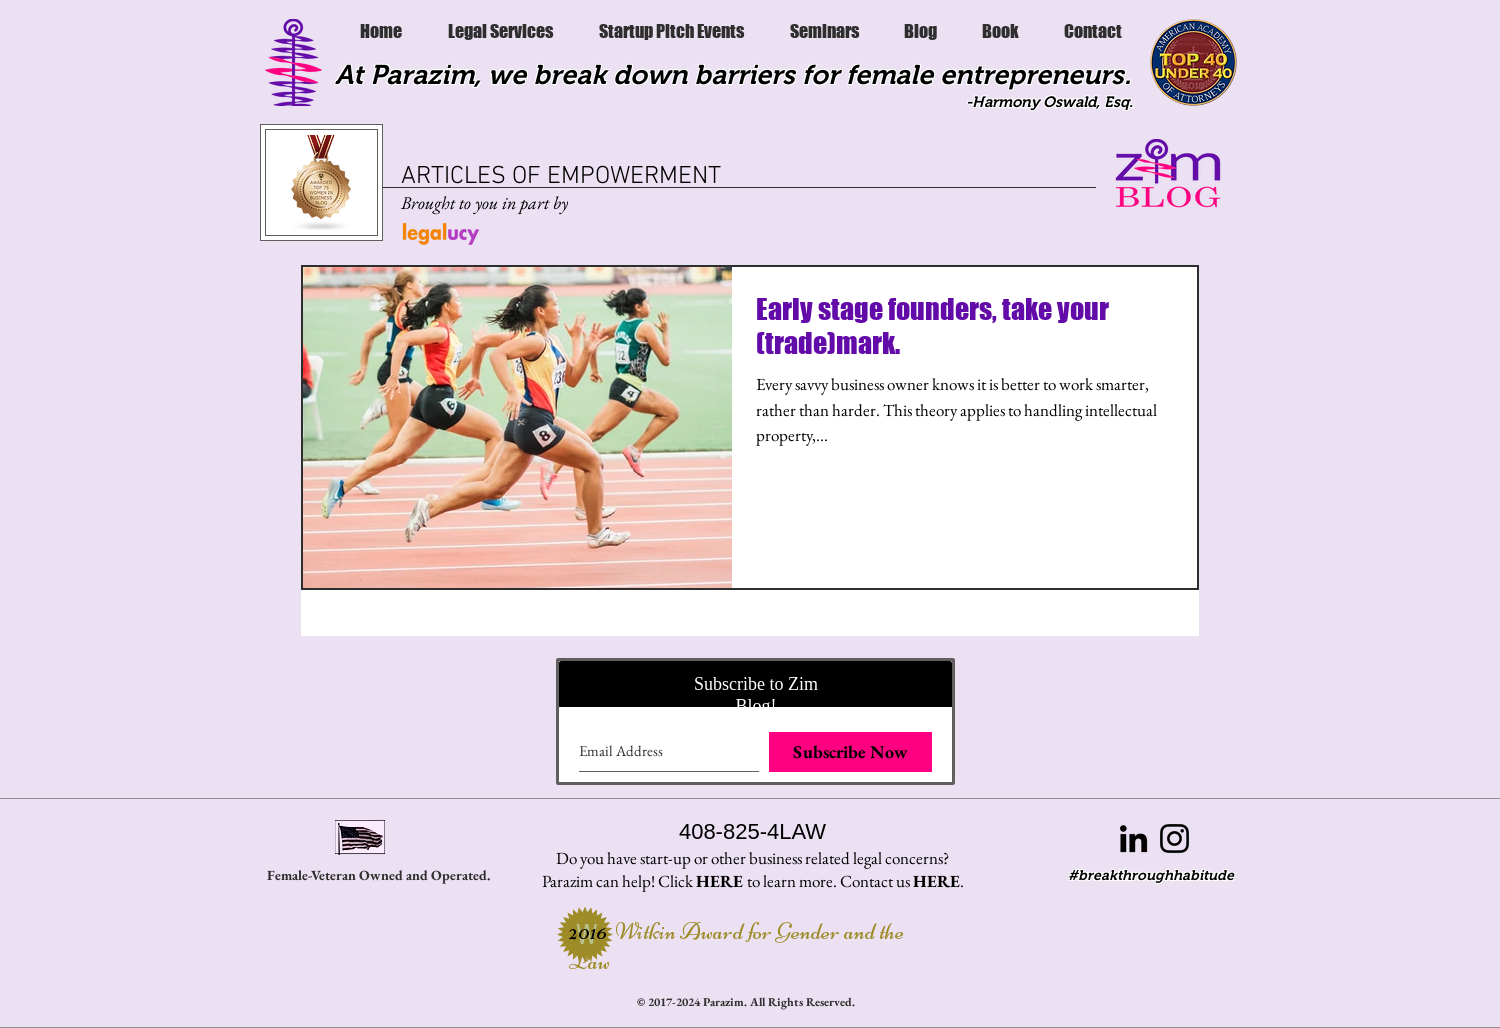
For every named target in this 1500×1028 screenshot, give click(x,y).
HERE (719, 881)
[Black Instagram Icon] (1174, 838)
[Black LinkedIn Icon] (1133, 838)
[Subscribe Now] (850, 752)
